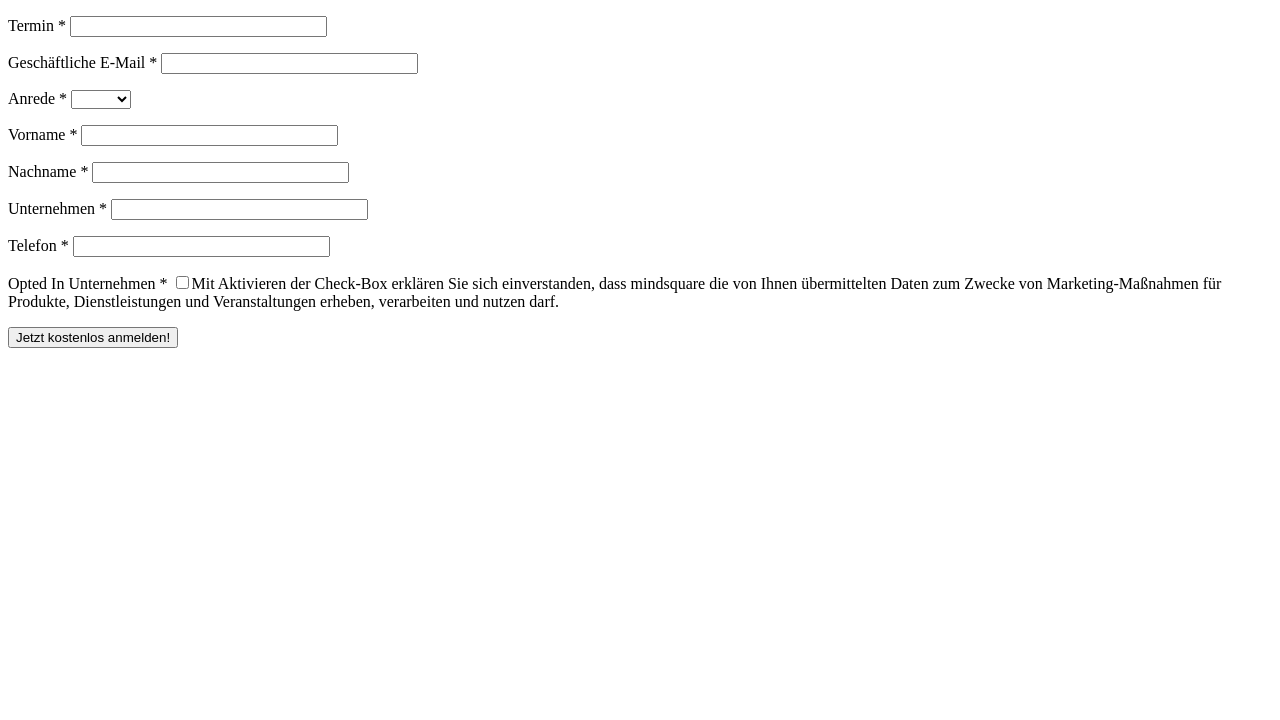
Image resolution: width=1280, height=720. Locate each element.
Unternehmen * (57, 208)
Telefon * (38, 245)
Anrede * (37, 98)
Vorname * (42, 134)
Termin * (37, 25)
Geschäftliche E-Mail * (82, 62)
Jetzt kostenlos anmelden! (93, 337)
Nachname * (48, 171)
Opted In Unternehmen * (88, 283)
